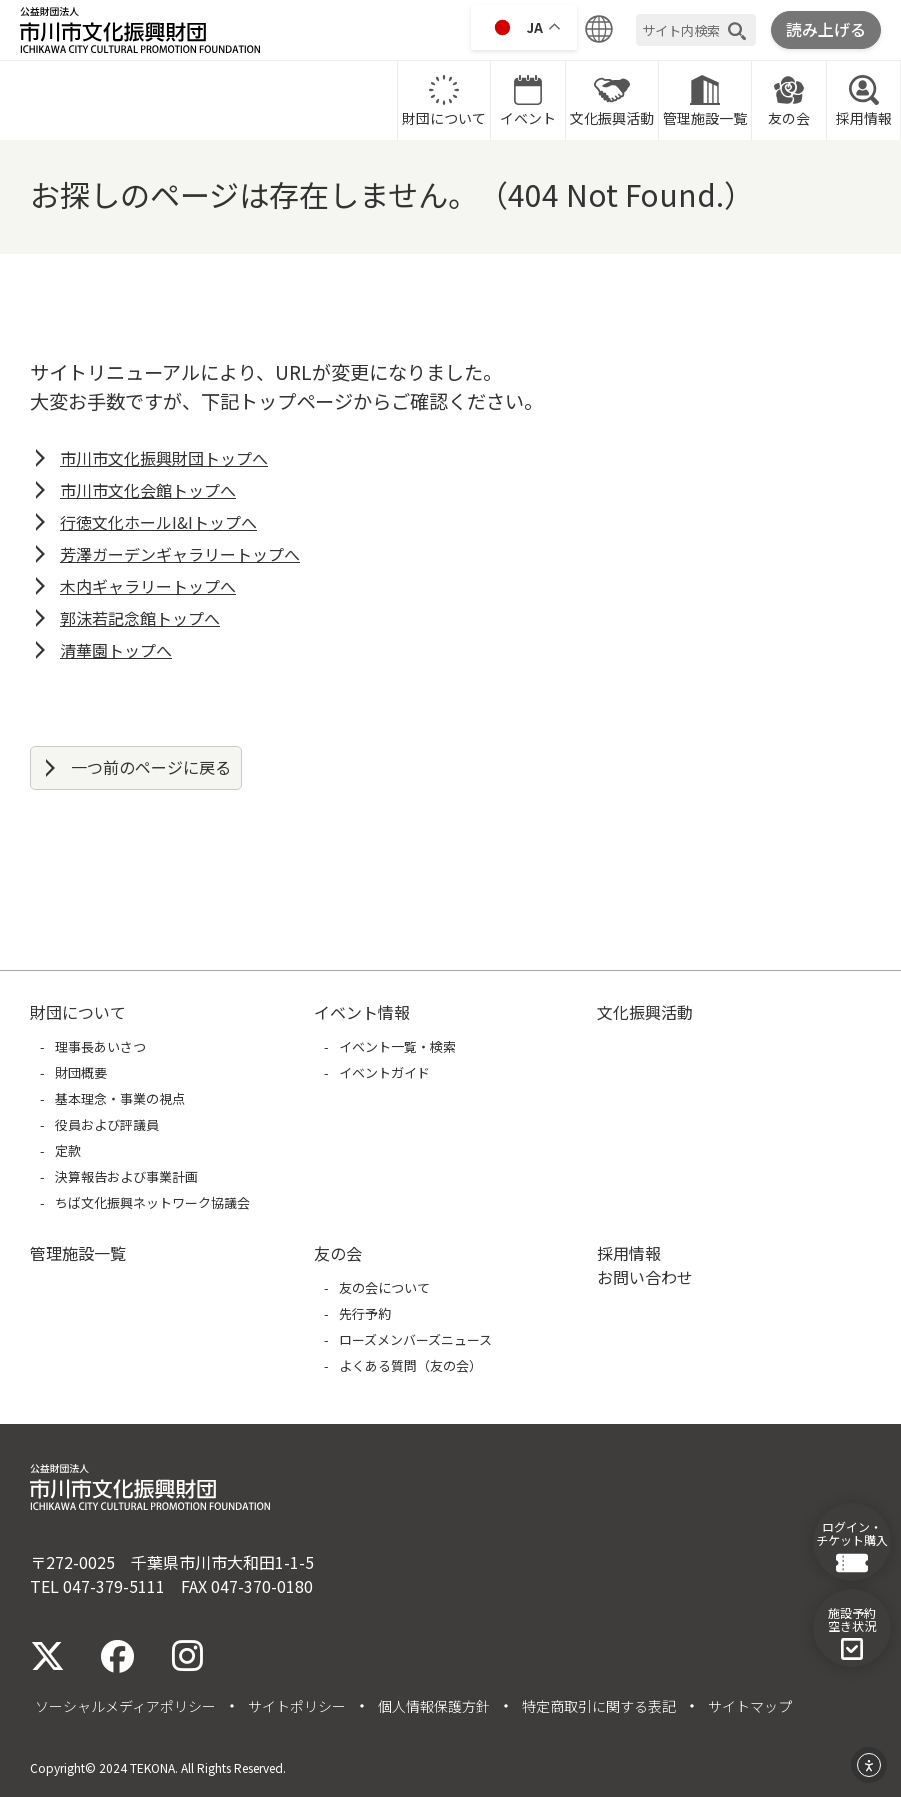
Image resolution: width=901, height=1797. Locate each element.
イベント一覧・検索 (397, 1046)
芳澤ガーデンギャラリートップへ (180, 554)
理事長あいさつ (100, 1046)
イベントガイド (384, 1072)
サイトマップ (750, 1706)
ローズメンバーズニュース (415, 1339)
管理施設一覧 (705, 100)
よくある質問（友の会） (410, 1365)
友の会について (384, 1287)
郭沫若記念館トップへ (140, 618)
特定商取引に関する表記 (599, 1706)
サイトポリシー (297, 1706)
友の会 (789, 100)
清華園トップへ (116, 650)
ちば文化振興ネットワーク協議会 (152, 1202)
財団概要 (81, 1072)
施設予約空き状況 (852, 1632)
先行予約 (365, 1313)
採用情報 (864, 100)
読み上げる (826, 29)
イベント (528, 100)
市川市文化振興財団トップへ (164, 458)
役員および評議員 (107, 1124)
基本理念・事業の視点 (120, 1098)
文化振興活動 (612, 100)
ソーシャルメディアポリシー (125, 1706)
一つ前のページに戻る (151, 767)
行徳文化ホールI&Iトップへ (158, 522)
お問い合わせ (645, 1277)
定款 (68, 1150)
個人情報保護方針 (434, 1706)
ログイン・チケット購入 (852, 1546)
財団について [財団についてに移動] (444, 100)
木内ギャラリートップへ (148, 586)
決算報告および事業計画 (126, 1176)
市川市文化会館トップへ (148, 490)
